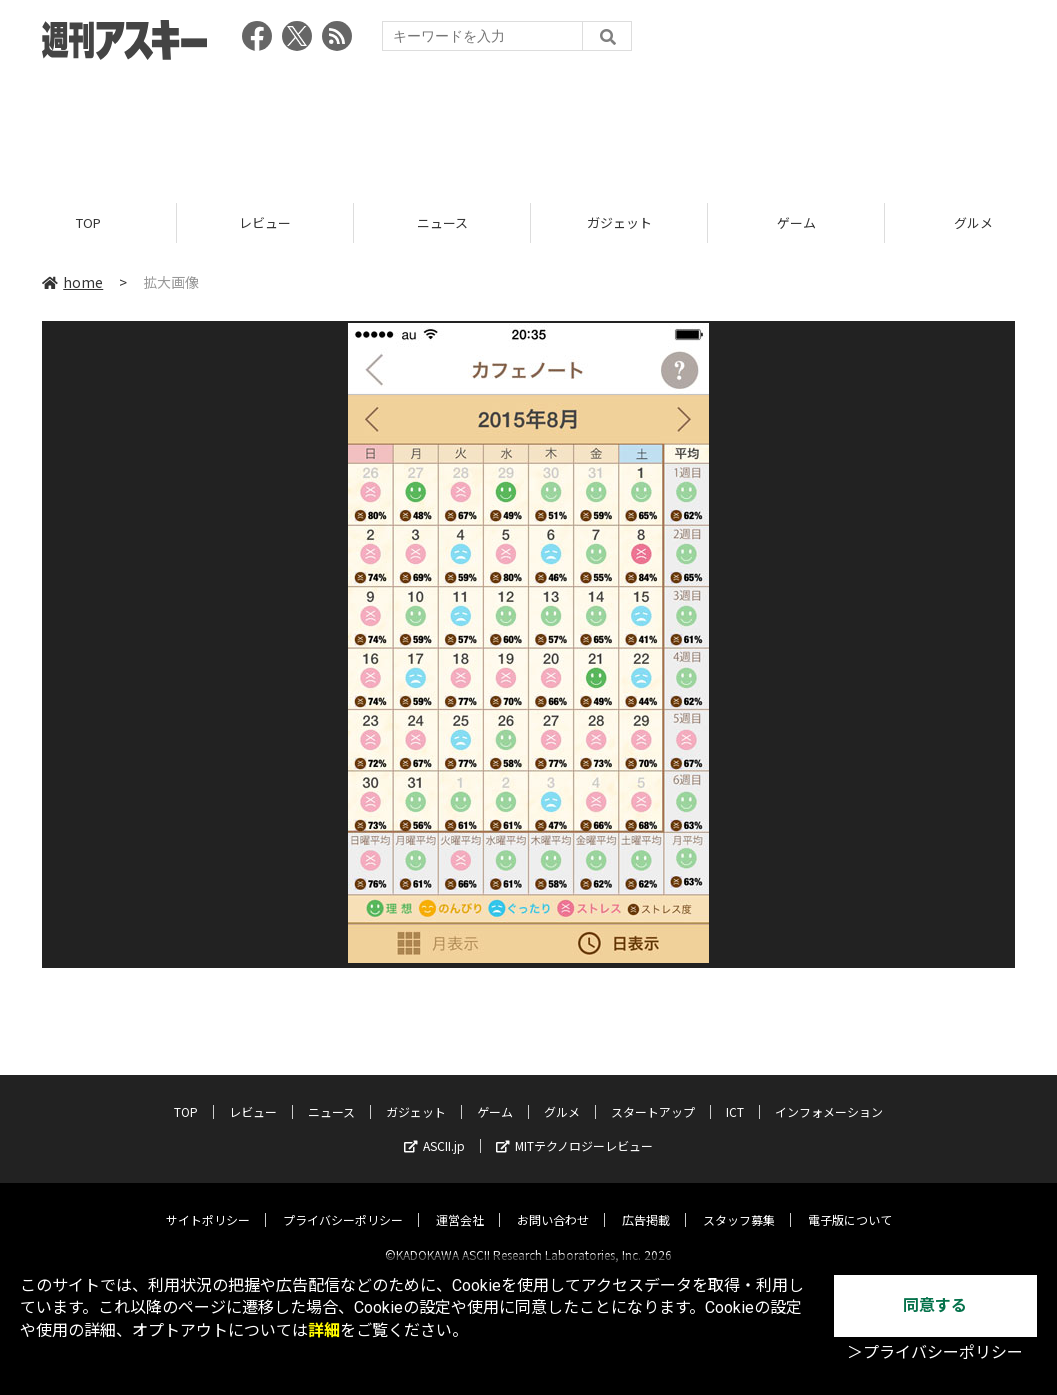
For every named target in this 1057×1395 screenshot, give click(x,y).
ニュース (442, 222)
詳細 (324, 1330)
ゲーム (796, 222)
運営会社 (460, 1202)
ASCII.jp (434, 1128)
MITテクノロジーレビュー (574, 1128)
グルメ (562, 1094)
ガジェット (619, 222)
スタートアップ (653, 1094)
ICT (735, 1094)
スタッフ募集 (739, 1202)
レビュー (265, 222)
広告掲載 (646, 1202)
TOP (88, 222)
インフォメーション (829, 1094)
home (72, 282)
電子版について (850, 1202)
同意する (935, 1305)
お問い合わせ (553, 1202)
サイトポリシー (208, 1202)
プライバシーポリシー (343, 1202)
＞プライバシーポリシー (935, 1352)
